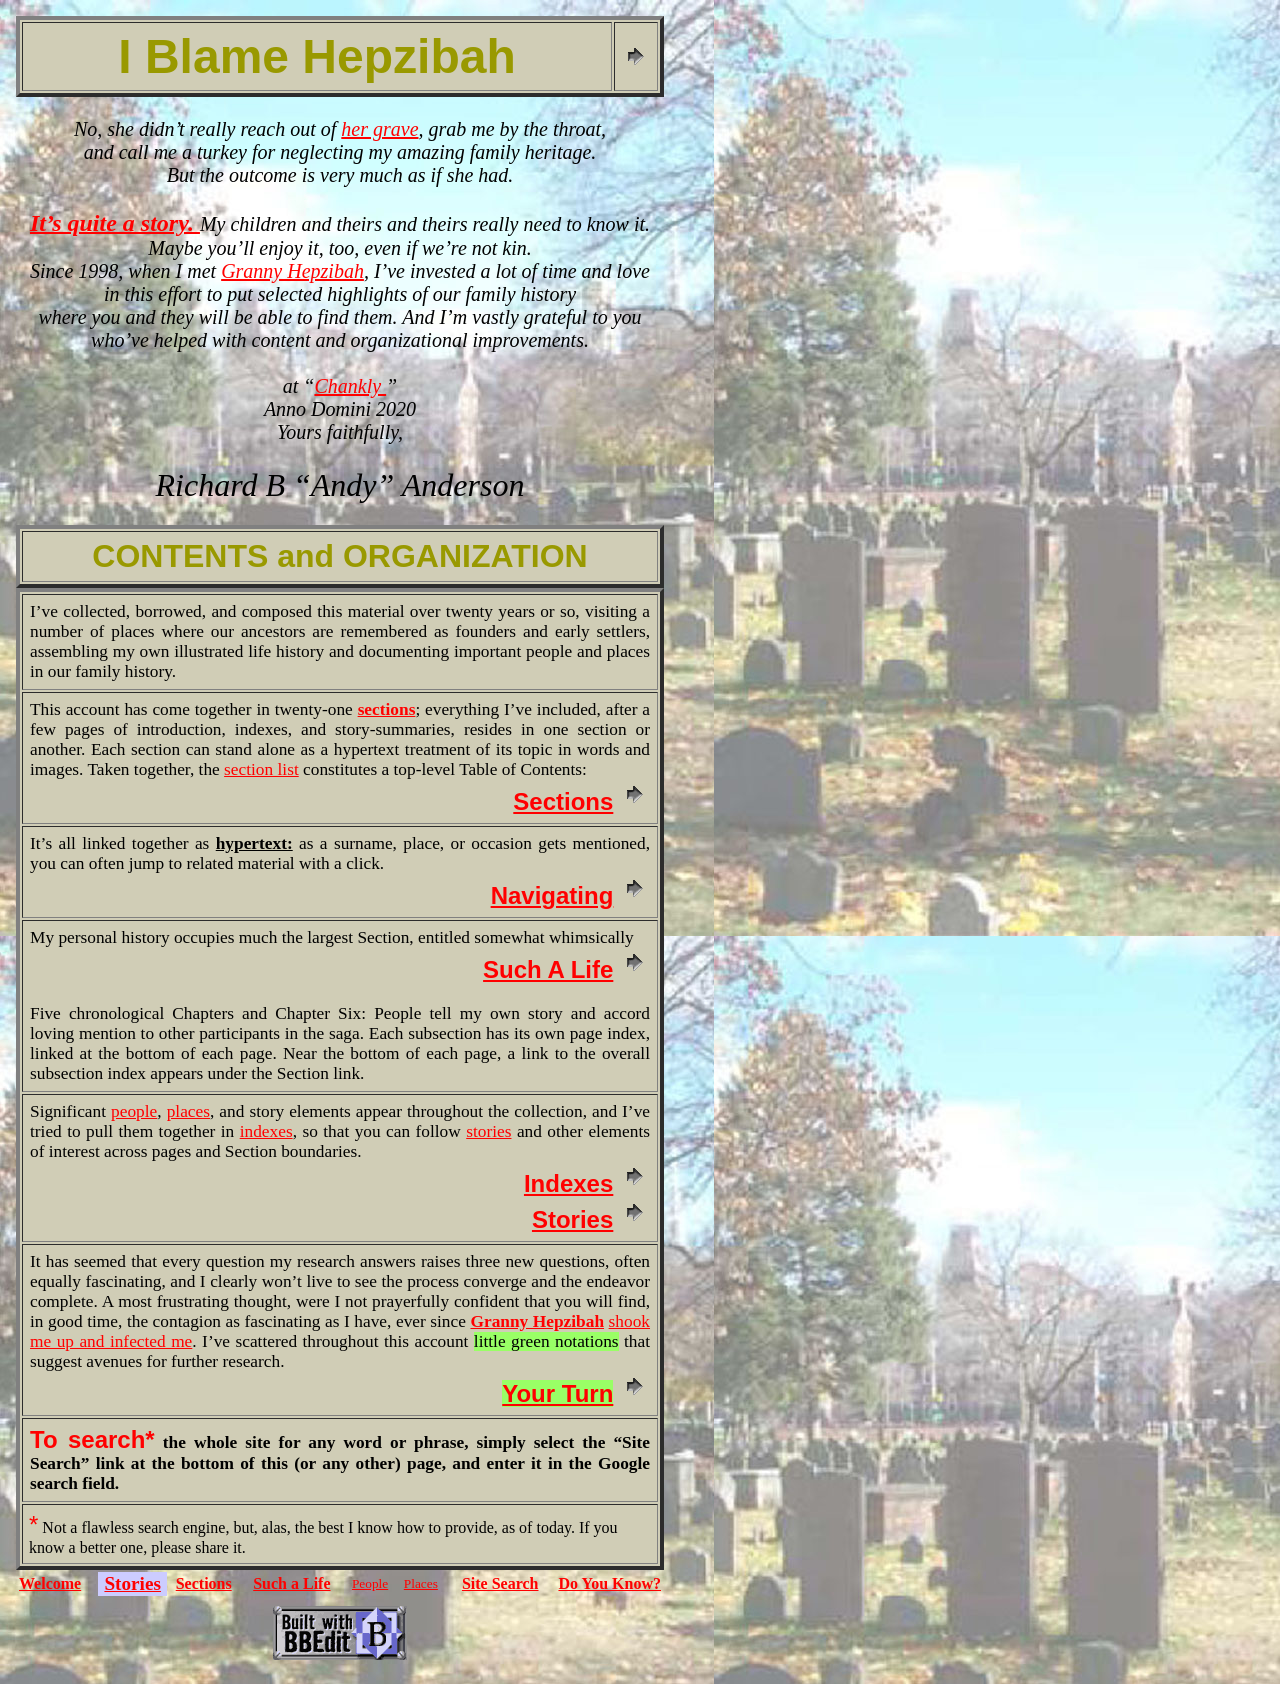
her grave (379, 129)
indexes (266, 1131)
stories (488, 1131)
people (134, 1111)
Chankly (350, 386)
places (188, 1111)
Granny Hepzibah (292, 271)
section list (261, 769)
